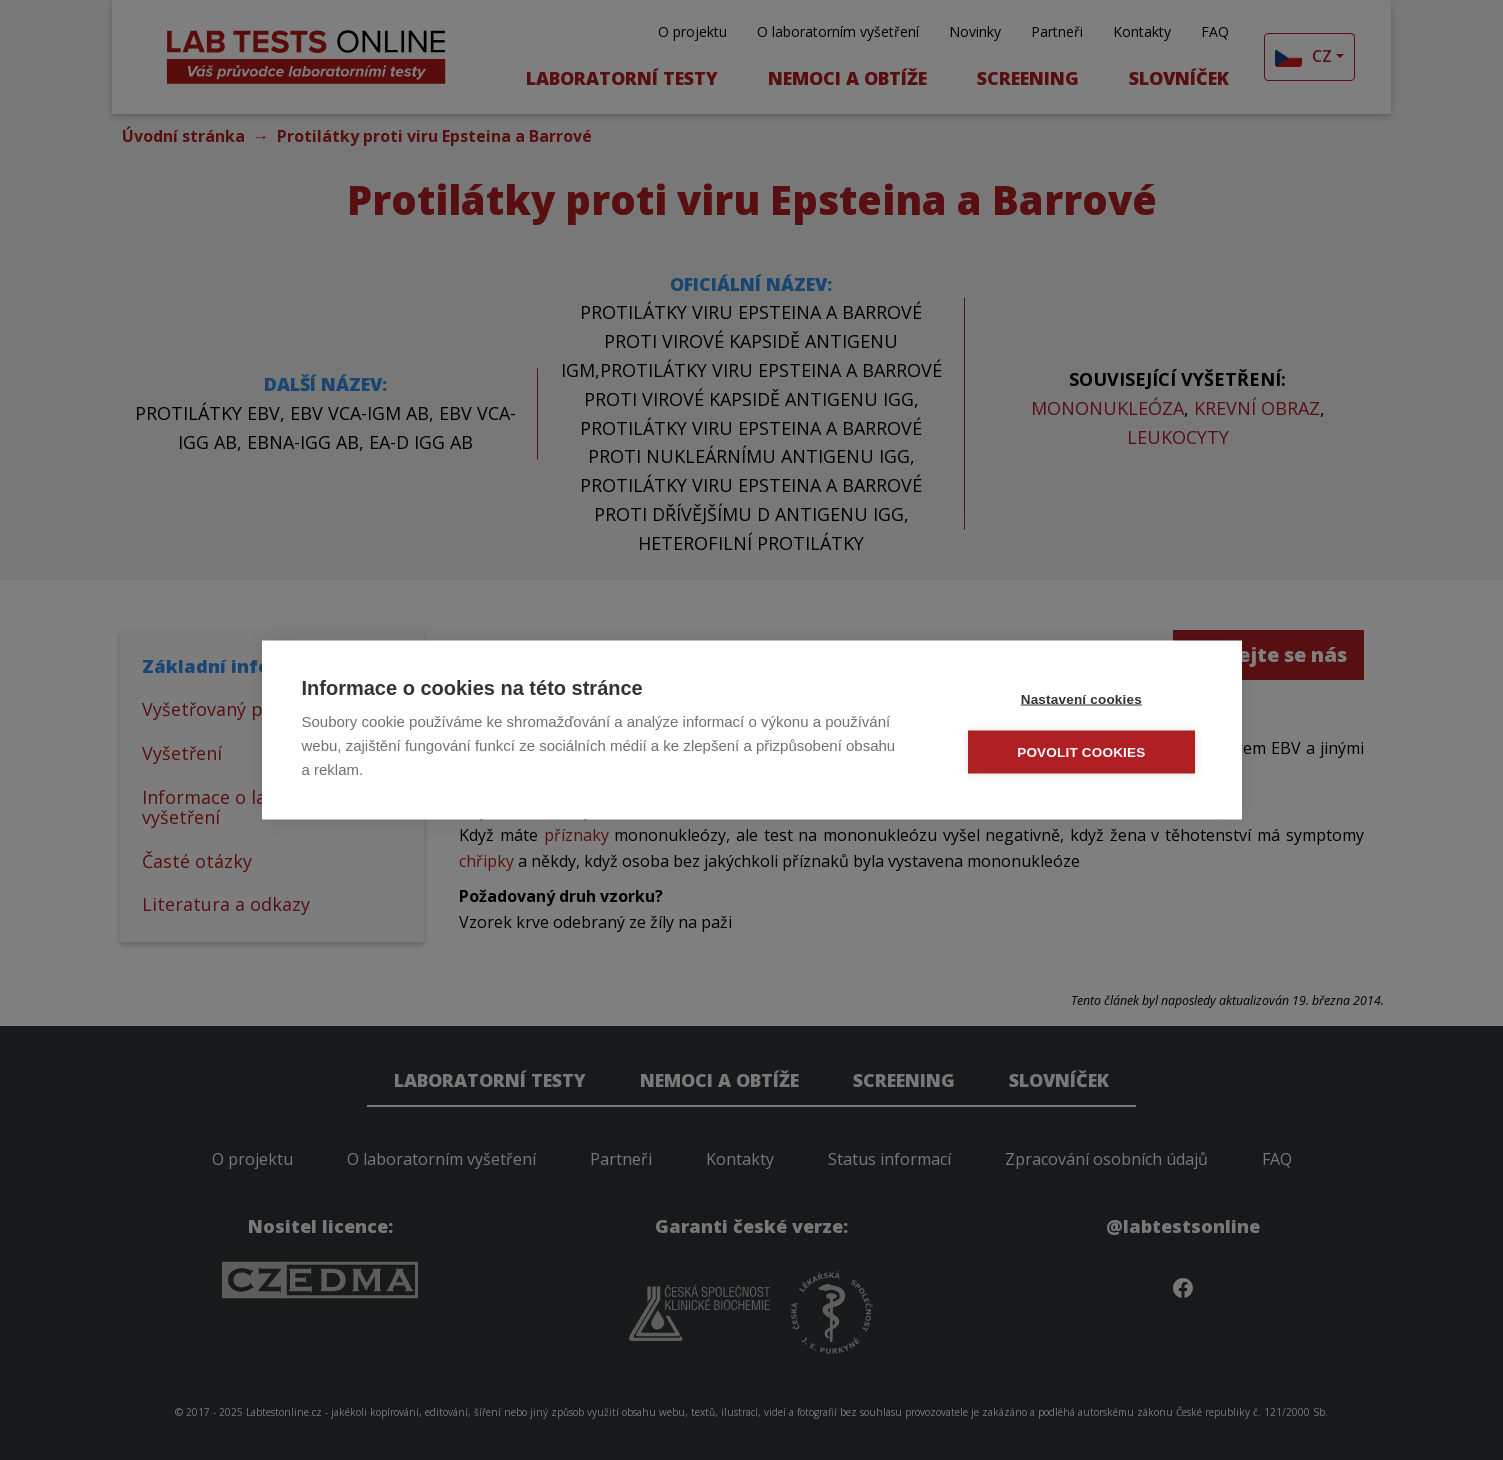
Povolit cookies (1082, 752)
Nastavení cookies (1082, 699)
